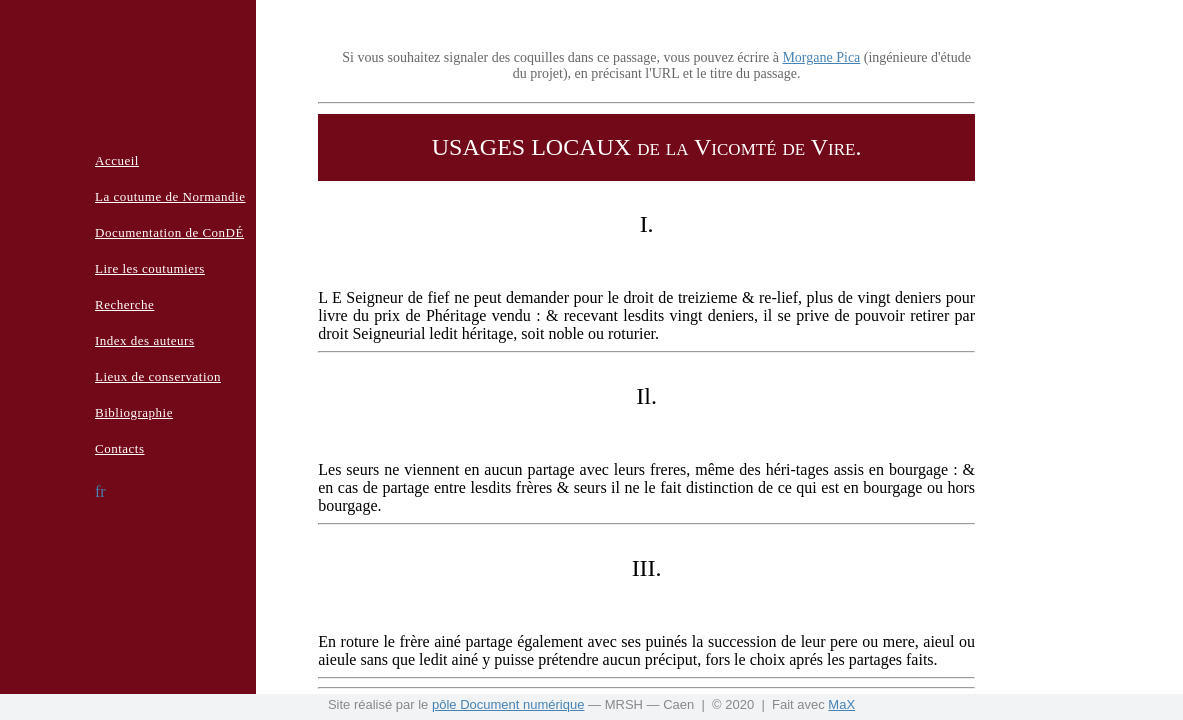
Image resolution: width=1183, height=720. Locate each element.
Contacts (120, 448)
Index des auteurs (144, 340)
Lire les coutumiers (150, 268)
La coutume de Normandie (170, 196)
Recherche (124, 304)
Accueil (117, 160)
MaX (841, 704)
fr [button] (100, 491)
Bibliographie (134, 412)
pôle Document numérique (508, 704)
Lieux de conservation (158, 376)
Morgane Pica (821, 57)
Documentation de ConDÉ (169, 232)
